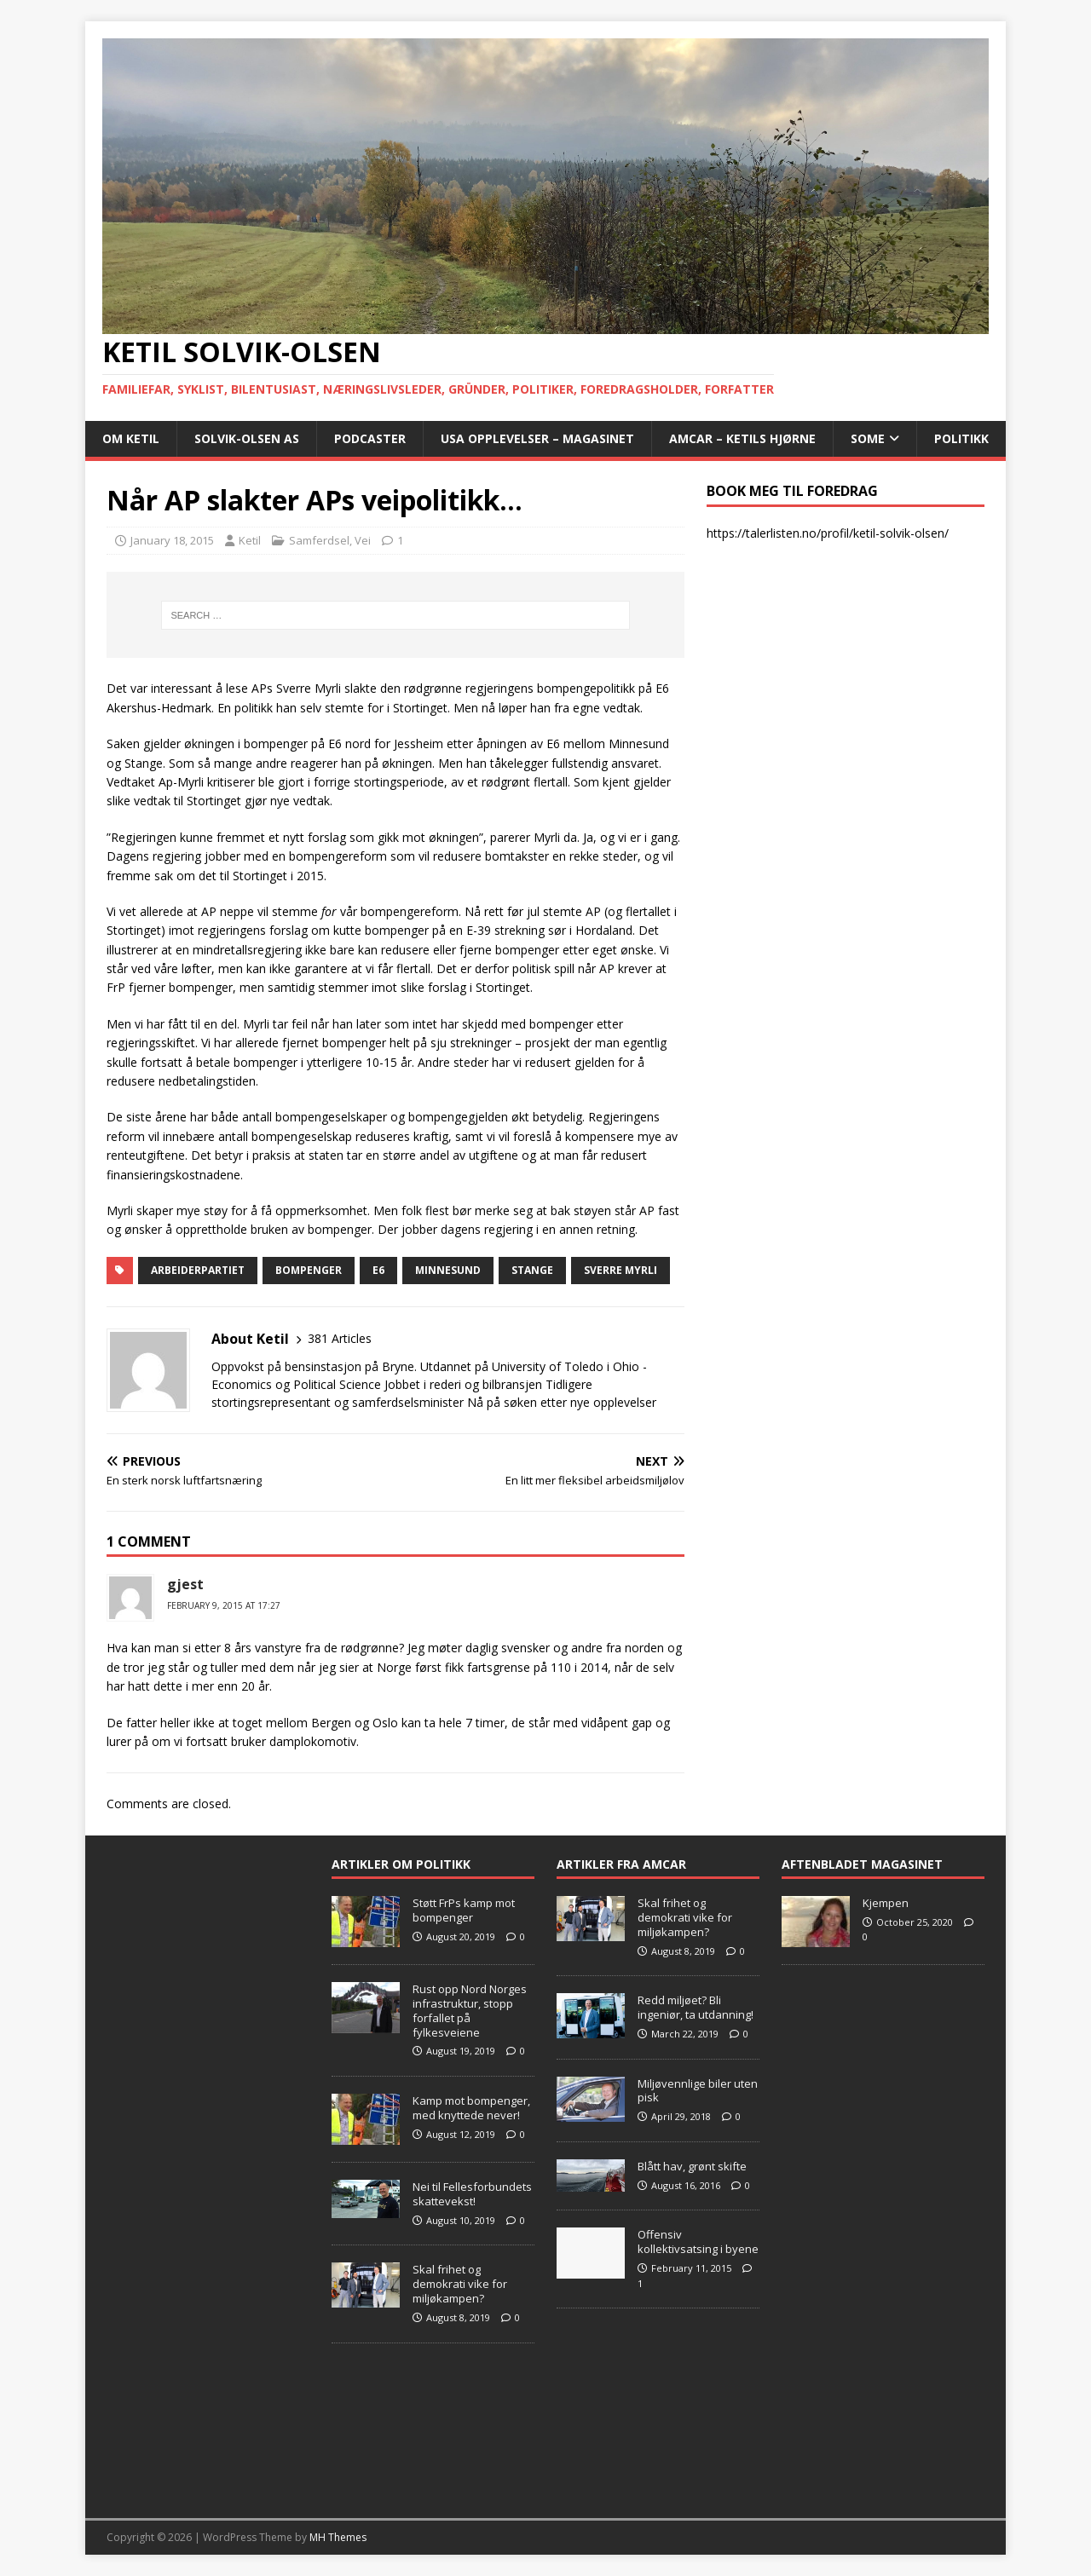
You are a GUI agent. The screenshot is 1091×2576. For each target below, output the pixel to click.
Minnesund (448, 1270)
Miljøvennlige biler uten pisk (698, 2091)
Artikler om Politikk (401, 1864)
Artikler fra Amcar (621, 1864)
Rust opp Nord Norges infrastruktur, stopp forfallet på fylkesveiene (470, 2010)
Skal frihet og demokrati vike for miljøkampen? (460, 2284)
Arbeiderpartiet (198, 1270)
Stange (532, 1270)
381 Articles (340, 1338)
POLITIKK (961, 438)
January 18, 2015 (172, 540)
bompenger (308, 1270)
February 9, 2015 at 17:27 (223, 1605)
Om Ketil (130, 438)
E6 (378, 1270)
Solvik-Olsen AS (246, 438)
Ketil (250, 540)
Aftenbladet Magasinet (862, 1864)
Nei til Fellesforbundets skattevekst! (472, 2194)
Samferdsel (319, 540)
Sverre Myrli (620, 1270)
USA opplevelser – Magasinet (537, 438)
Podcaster (370, 438)
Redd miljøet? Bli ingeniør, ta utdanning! (695, 2007)
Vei (363, 540)
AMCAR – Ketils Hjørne (742, 438)
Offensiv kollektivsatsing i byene (698, 2241)
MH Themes (338, 2537)
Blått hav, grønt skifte (692, 2166)
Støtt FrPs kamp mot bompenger (464, 1910)
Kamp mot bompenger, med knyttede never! (471, 2108)
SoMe (868, 438)
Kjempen (886, 1902)
